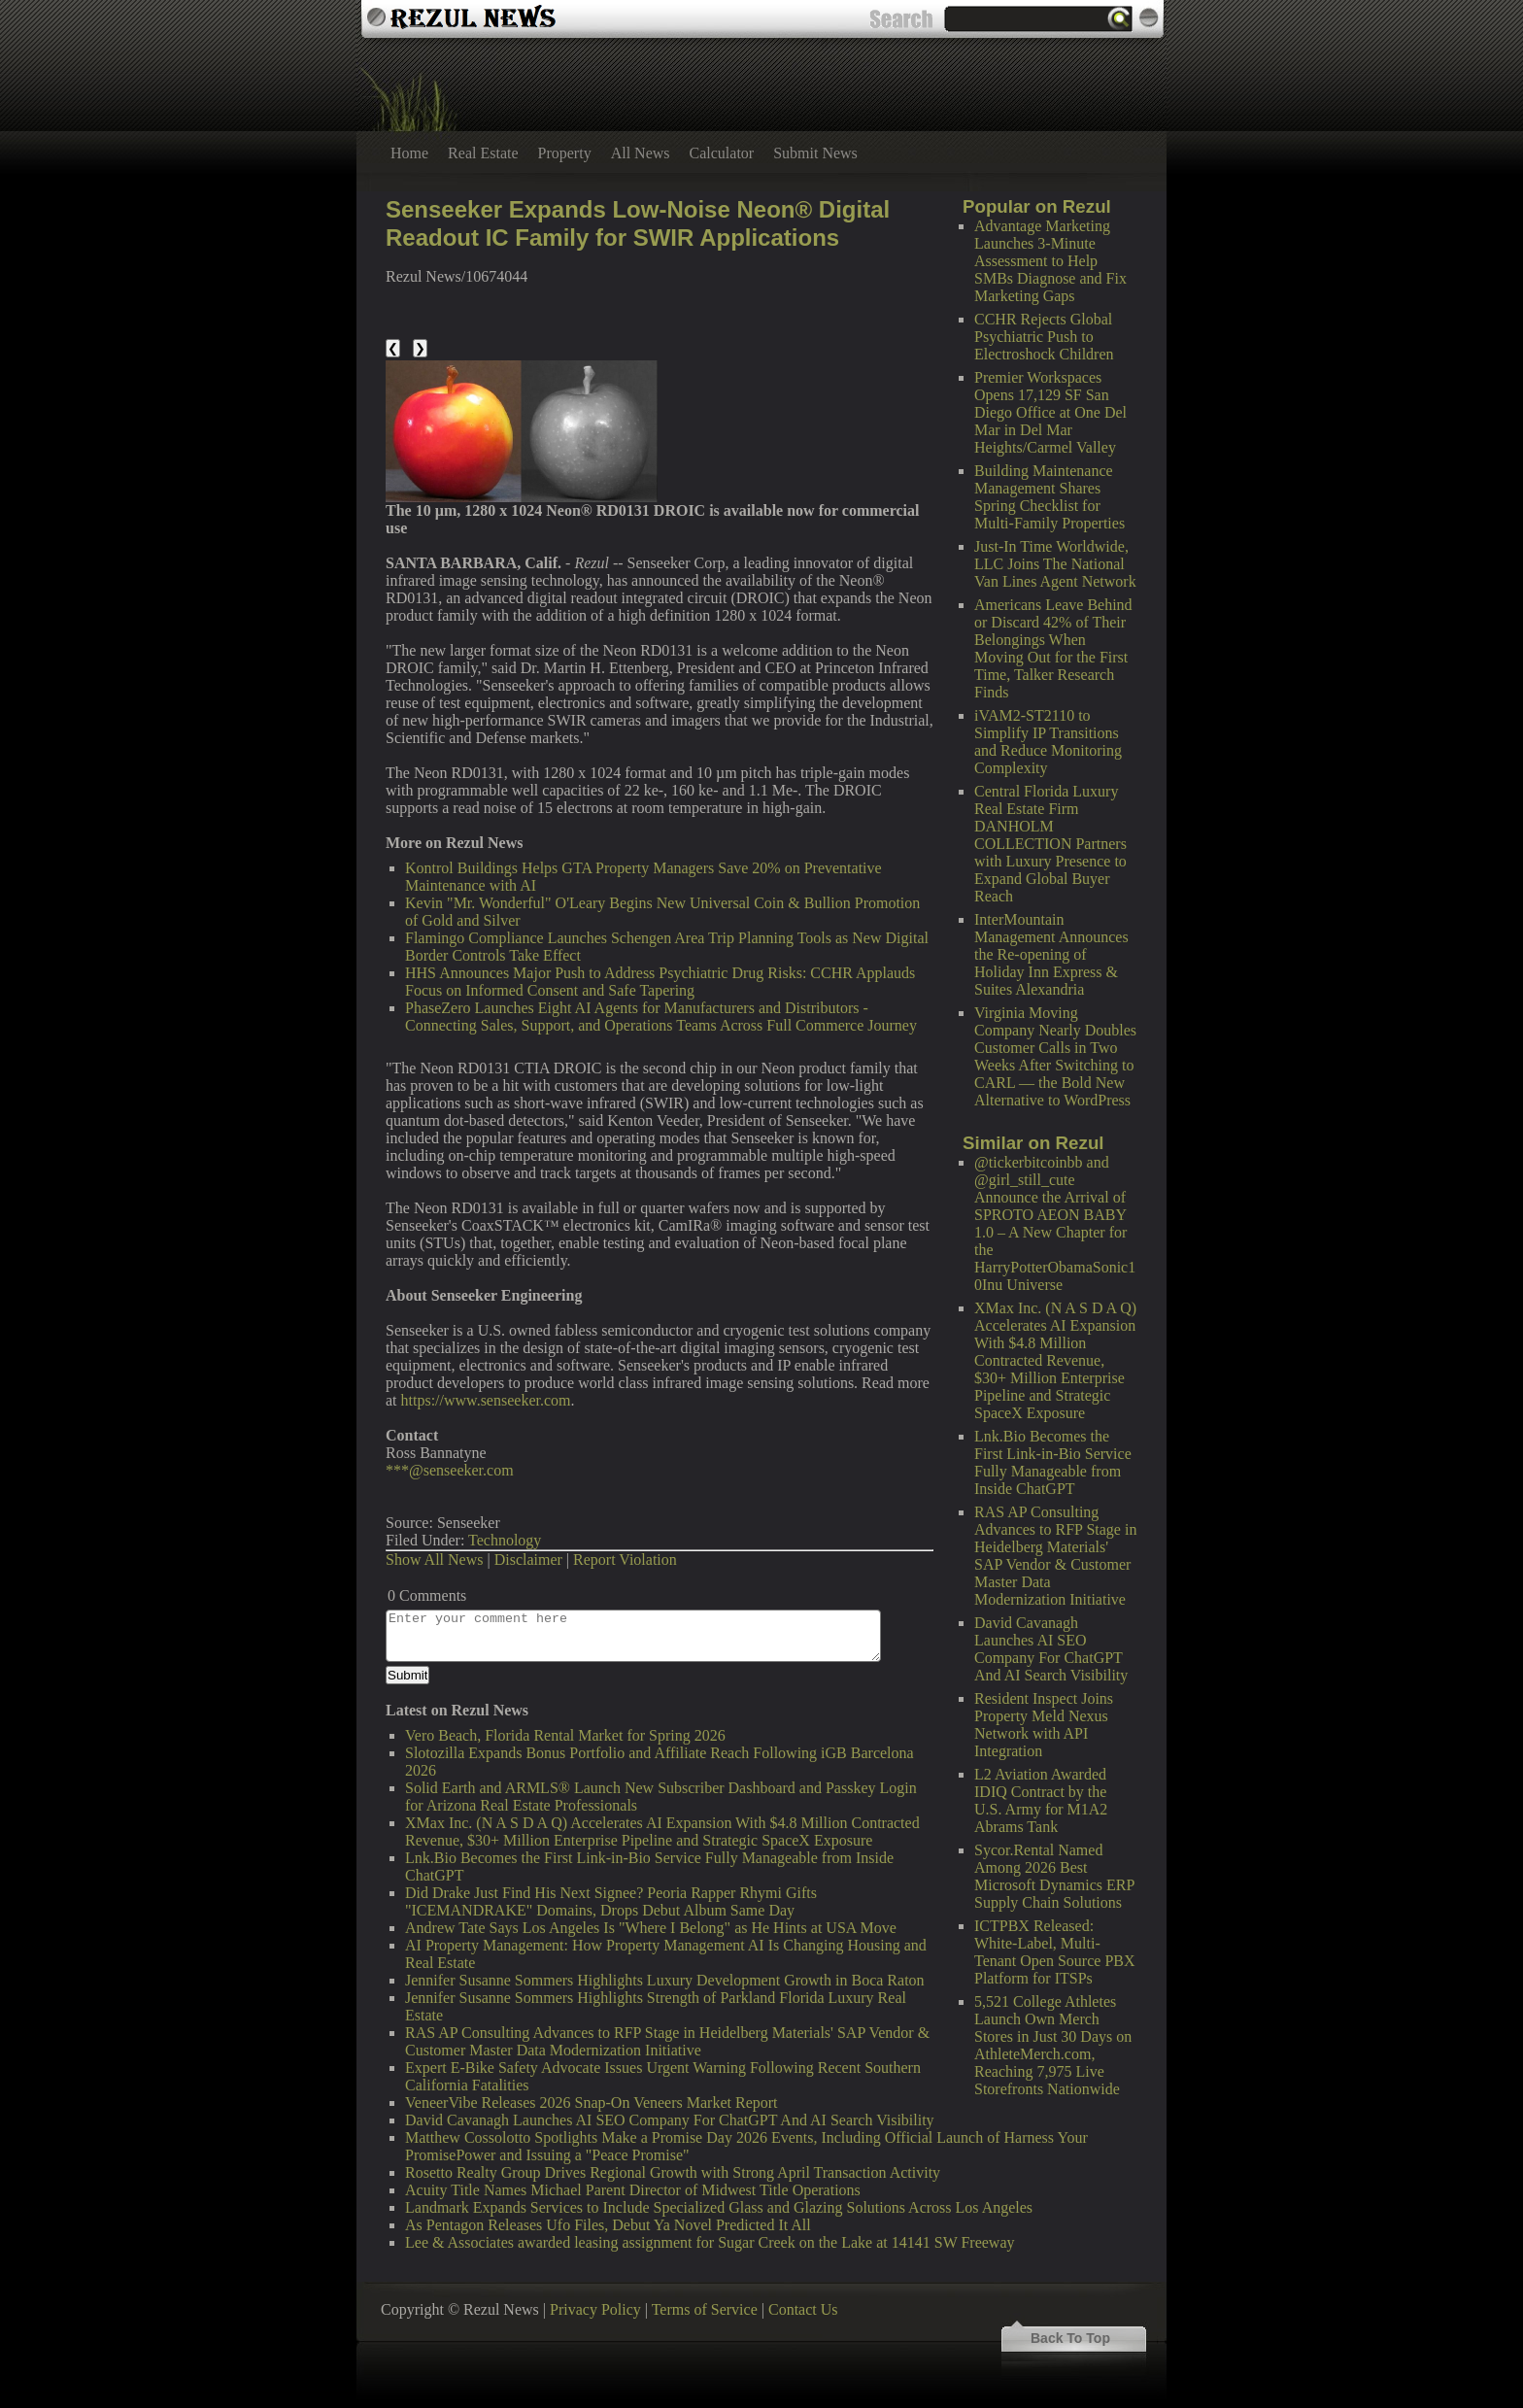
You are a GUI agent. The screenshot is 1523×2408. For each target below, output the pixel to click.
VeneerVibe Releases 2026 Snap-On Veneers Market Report (591, 2102)
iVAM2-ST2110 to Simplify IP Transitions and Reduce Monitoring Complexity (1048, 741)
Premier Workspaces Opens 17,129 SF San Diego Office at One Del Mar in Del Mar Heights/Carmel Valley (1050, 412)
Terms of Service (705, 2309)
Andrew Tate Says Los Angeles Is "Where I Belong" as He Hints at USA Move (651, 1927)
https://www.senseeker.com (486, 1400)
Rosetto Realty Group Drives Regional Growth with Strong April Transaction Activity (672, 2172)
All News (640, 153)
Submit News (815, 153)
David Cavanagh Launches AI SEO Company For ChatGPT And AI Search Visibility (1051, 1648)
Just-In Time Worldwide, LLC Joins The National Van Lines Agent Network (1055, 564)
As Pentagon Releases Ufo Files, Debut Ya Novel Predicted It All (608, 2225)
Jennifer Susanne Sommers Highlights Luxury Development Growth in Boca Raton (665, 1980)
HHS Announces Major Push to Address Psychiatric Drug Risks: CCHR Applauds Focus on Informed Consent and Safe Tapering (660, 982)
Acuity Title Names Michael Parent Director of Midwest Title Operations (633, 2190)
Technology (504, 1540)
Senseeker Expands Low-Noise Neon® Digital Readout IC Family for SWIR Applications (638, 223)
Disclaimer (528, 1559)
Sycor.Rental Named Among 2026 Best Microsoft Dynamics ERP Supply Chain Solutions (1054, 1876)
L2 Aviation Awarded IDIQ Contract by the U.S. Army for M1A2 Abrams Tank (1040, 1800)
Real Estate (483, 153)
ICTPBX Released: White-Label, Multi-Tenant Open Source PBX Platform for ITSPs (1054, 1951)
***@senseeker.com (450, 1470)
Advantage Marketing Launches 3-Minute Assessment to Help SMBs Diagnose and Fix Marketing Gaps (1050, 261)
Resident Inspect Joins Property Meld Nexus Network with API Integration (1043, 1724)
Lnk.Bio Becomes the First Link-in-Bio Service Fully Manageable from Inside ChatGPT (1053, 1462)
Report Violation (625, 1559)
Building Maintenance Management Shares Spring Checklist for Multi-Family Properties (1049, 496)
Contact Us (803, 2309)
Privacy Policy (595, 2309)
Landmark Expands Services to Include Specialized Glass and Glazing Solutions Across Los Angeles (718, 2207)
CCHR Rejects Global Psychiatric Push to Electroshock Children (1044, 336)
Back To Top (1070, 2338)
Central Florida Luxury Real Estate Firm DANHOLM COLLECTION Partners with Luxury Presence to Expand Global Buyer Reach (1050, 843)
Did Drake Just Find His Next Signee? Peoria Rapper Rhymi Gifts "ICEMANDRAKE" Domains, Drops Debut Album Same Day (611, 1901)
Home (409, 153)
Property (565, 153)
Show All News (434, 1559)
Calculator (722, 153)
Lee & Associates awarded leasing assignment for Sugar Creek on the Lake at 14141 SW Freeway (710, 2242)
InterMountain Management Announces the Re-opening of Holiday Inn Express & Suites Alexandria (1051, 954)
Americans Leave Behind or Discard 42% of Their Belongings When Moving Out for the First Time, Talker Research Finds (1053, 648)
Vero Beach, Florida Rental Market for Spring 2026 (565, 1735)
